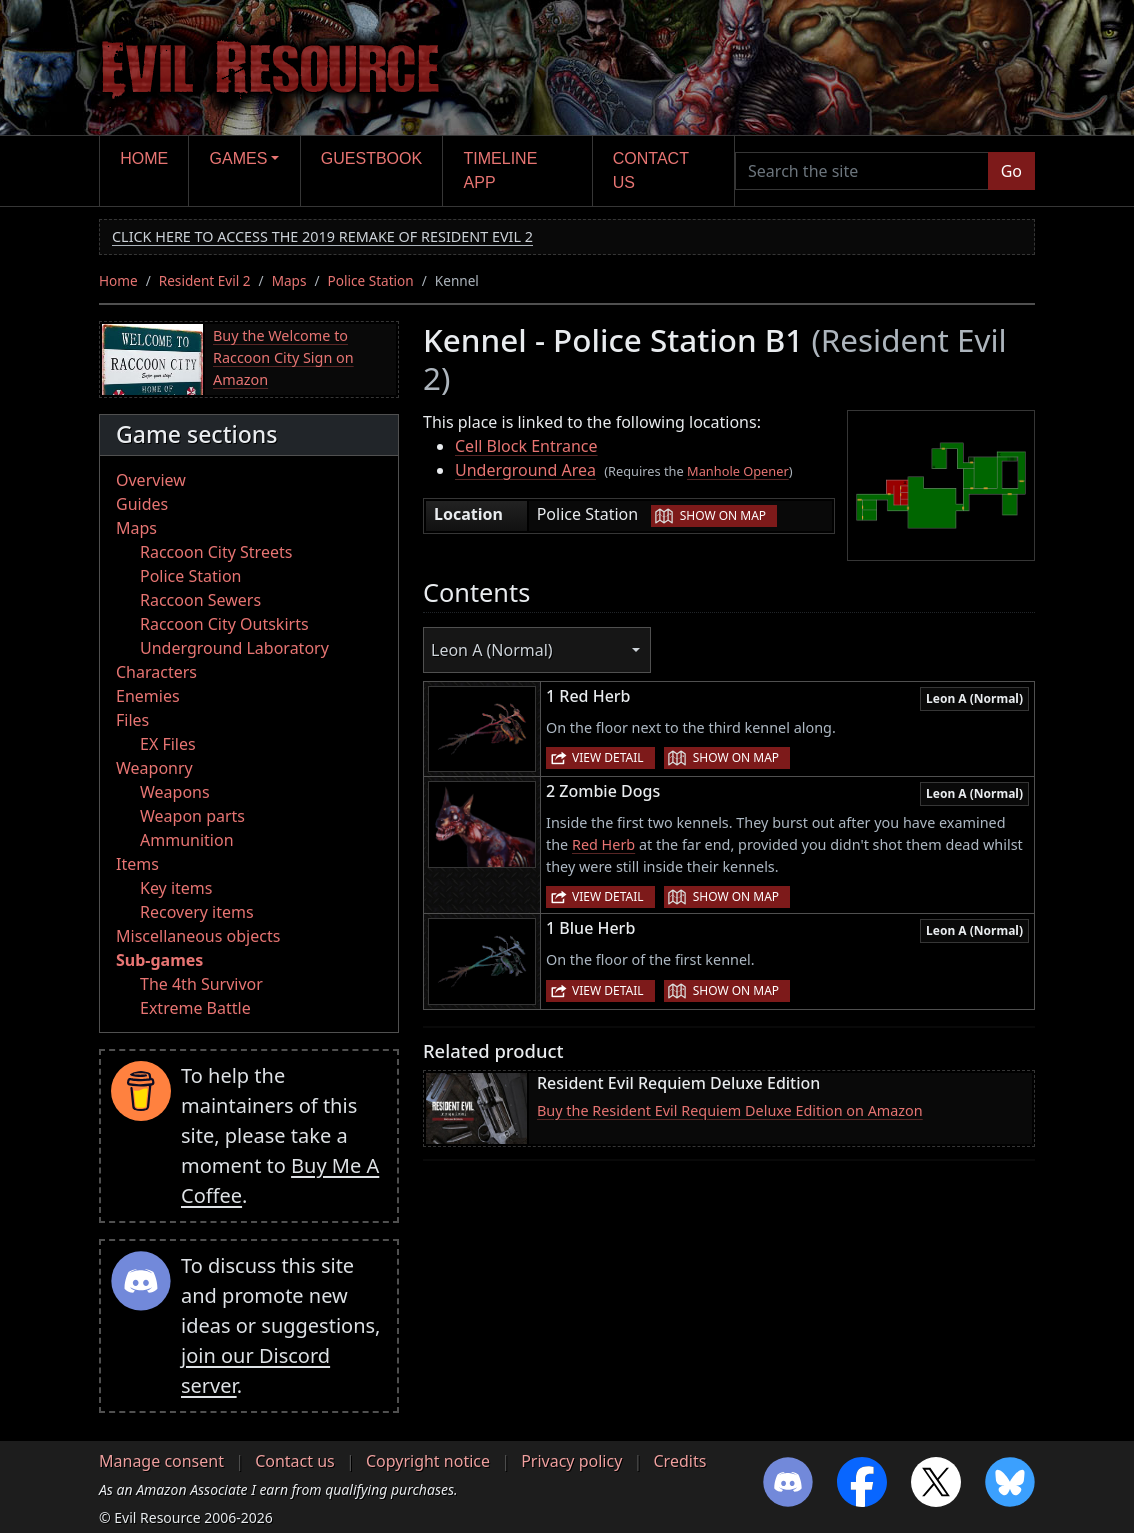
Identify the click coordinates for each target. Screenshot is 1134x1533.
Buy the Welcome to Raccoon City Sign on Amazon (283, 357)
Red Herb (603, 844)
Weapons (175, 792)
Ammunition (187, 840)
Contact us (651, 170)
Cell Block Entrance (526, 446)
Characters (156, 672)
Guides (142, 504)
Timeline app (501, 170)
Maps (289, 280)
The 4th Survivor (201, 984)
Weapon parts (192, 816)
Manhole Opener (738, 471)
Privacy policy (571, 1461)
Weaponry (154, 768)
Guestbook (371, 158)
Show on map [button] (723, 515)
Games (239, 158)
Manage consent (161, 1461)
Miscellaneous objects (198, 936)
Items (137, 864)
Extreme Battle (195, 1008)
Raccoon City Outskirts (224, 624)
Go (1011, 171)
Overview (151, 480)
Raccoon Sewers (200, 600)
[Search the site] (862, 171)
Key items (176, 888)
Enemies (148, 696)
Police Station (371, 280)
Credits (679, 1461)
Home (144, 158)
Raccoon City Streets (216, 552)
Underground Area (525, 470)
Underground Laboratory (234, 648)
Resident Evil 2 (205, 280)
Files (132, 720)
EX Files (168, 744)
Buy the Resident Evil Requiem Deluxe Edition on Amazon (730, 1110)
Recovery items (197, 912)
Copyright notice (428, 1461)
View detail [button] (608, 757)
